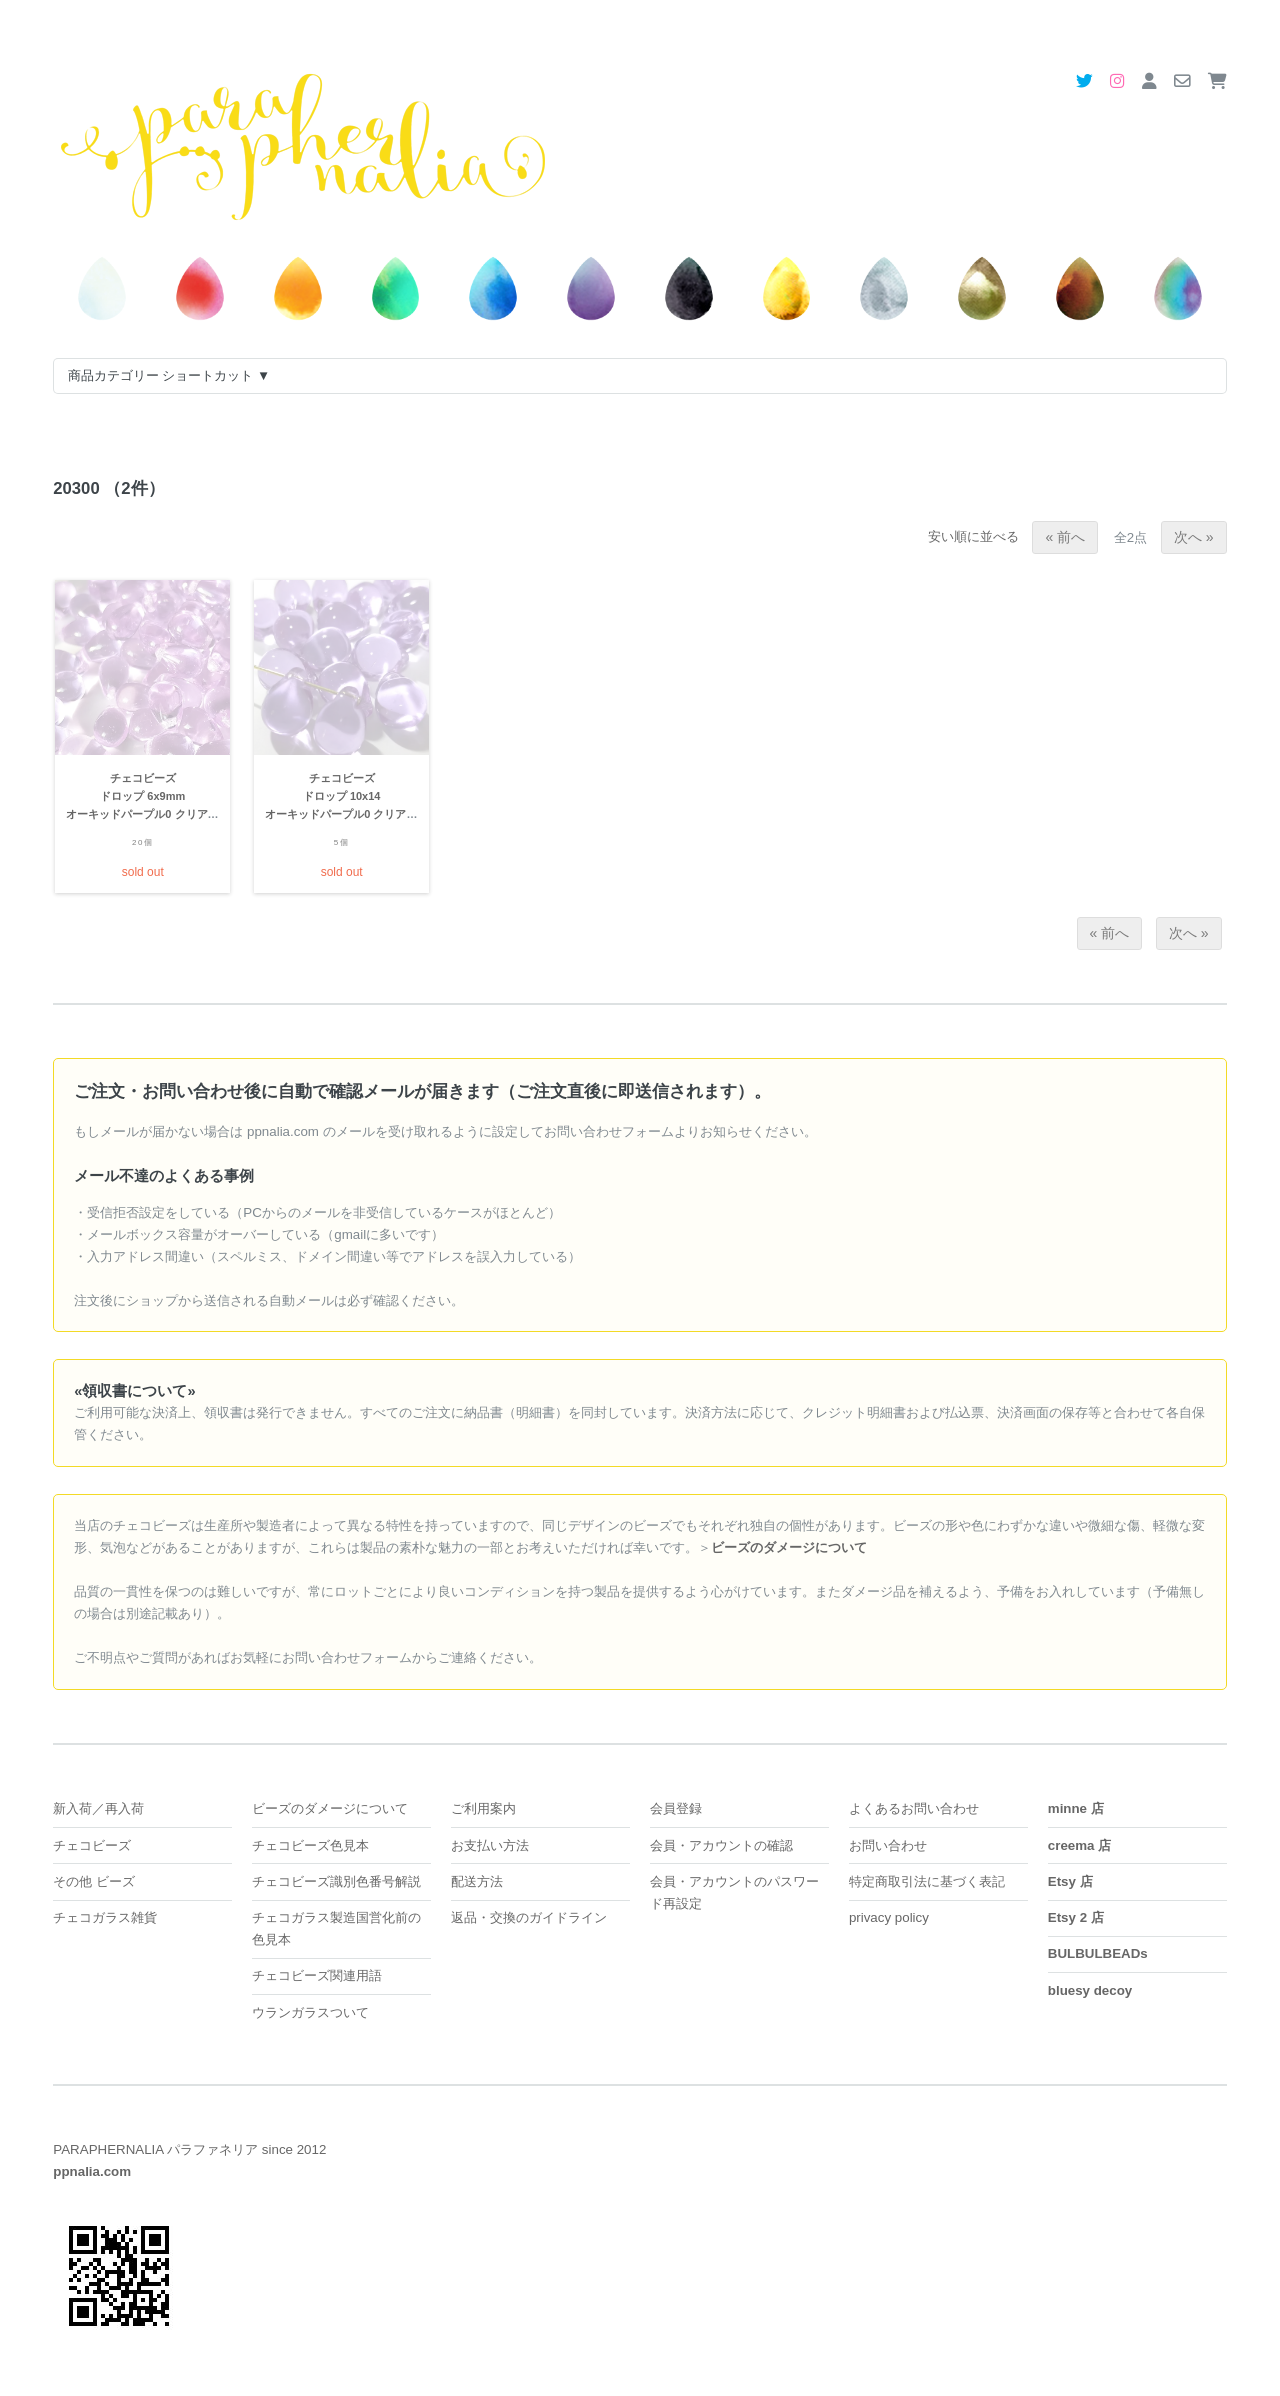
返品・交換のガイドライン (529, 1917)
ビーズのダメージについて (330, 1808)
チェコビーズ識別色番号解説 (336, 1881)
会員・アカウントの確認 (721, 1845)
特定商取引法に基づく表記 (927, 1881)
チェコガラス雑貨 (105, 1917)
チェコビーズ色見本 (310, 1845)
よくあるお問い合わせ (914, 1808)
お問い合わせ (888, 1845)
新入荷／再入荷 (98, 1808)
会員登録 (676, 1808)
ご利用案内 (483, 1808)
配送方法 (477, 1881)
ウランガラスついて (310, 2012)
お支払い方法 (490, 1845)
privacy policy (889, 1917)
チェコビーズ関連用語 (317, 1975)
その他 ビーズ (94, 1881)
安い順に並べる (980, 536)
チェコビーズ (92, 1845)
